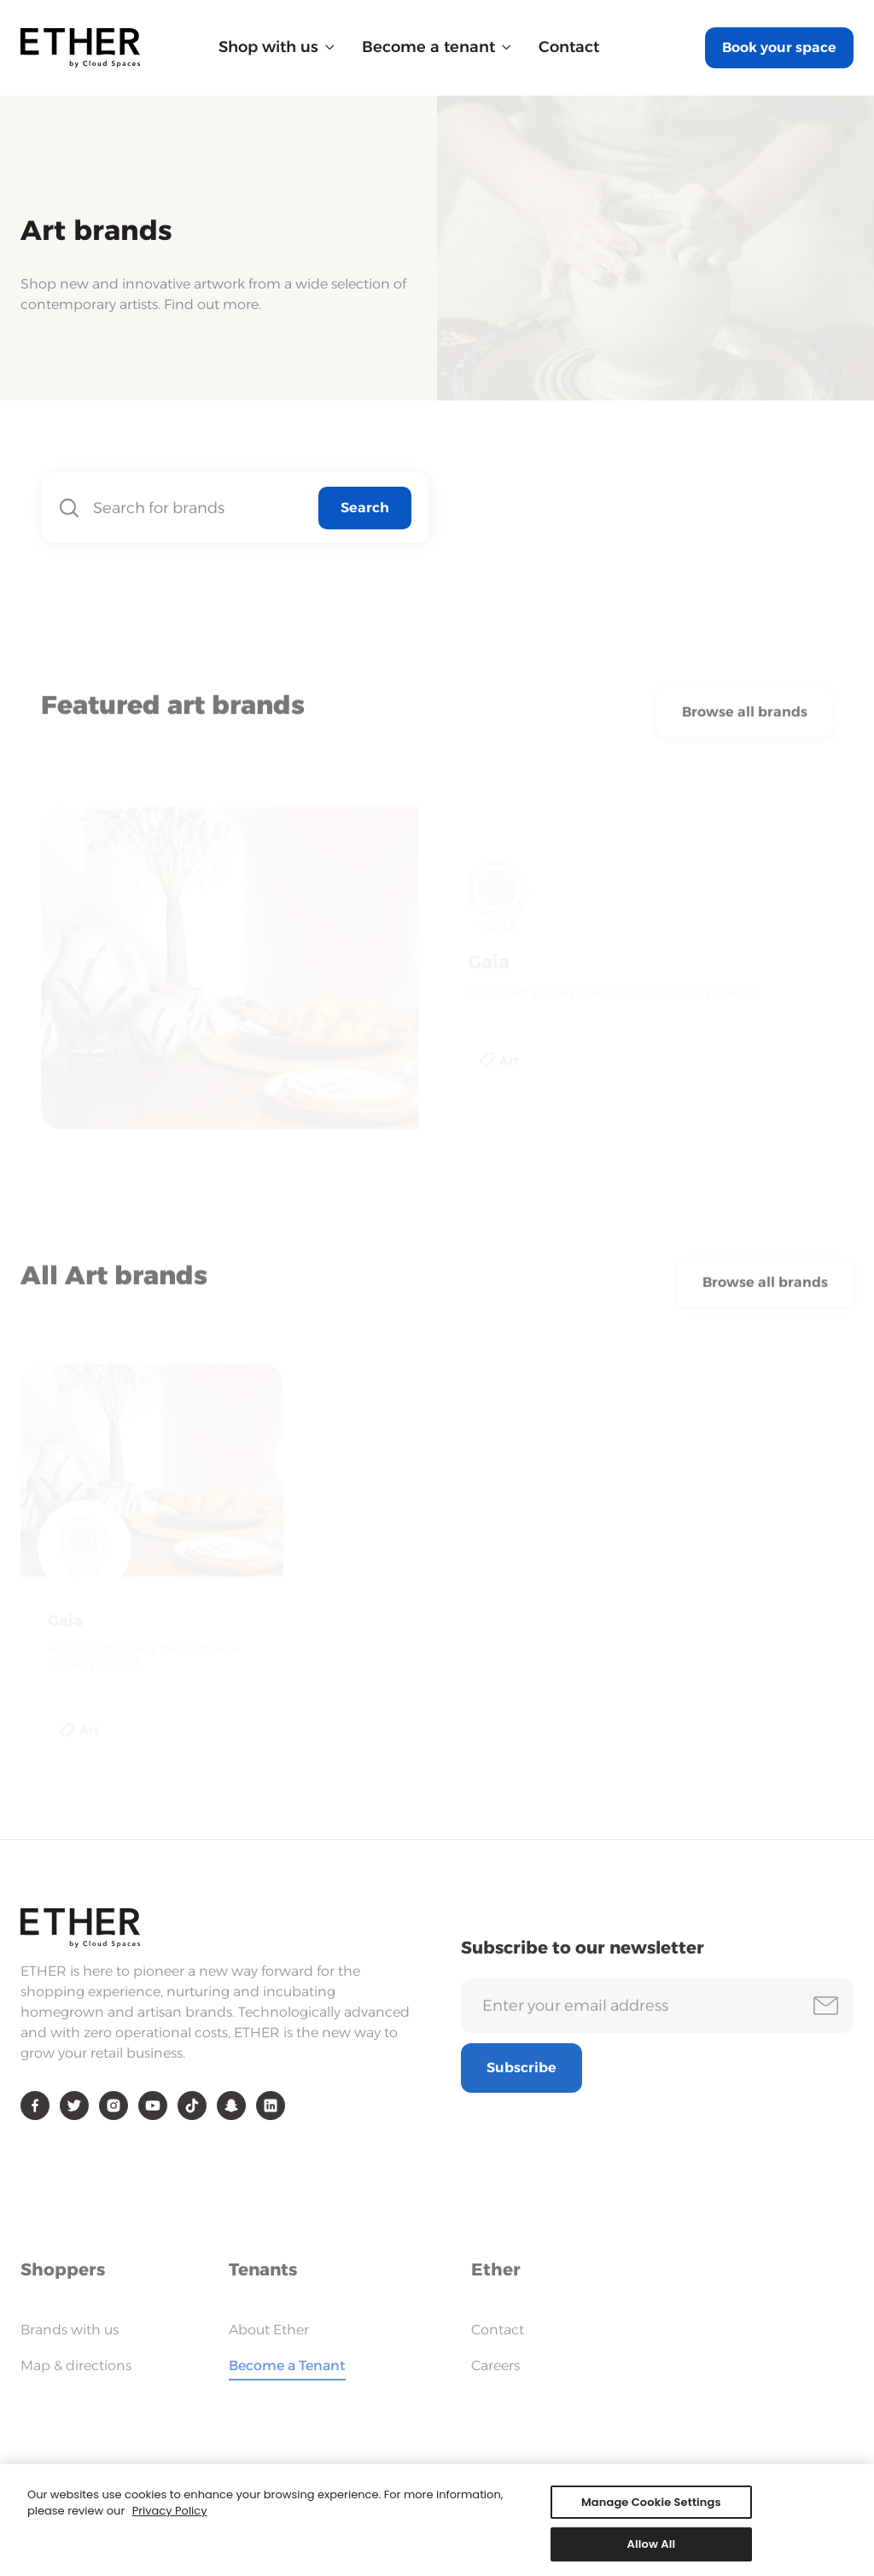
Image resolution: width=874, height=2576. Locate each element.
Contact (569, 47)
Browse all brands (744, 718)
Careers (495, 2365)
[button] (276, 47)
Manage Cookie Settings (651, 2509)
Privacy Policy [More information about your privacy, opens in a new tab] (169, 2517)
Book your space (779, 47)
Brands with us (69, 2330)
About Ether (269, 2330)
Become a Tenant (287, 2366)
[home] (80, 47)
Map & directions (75, 2365)
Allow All (651, 2552)
